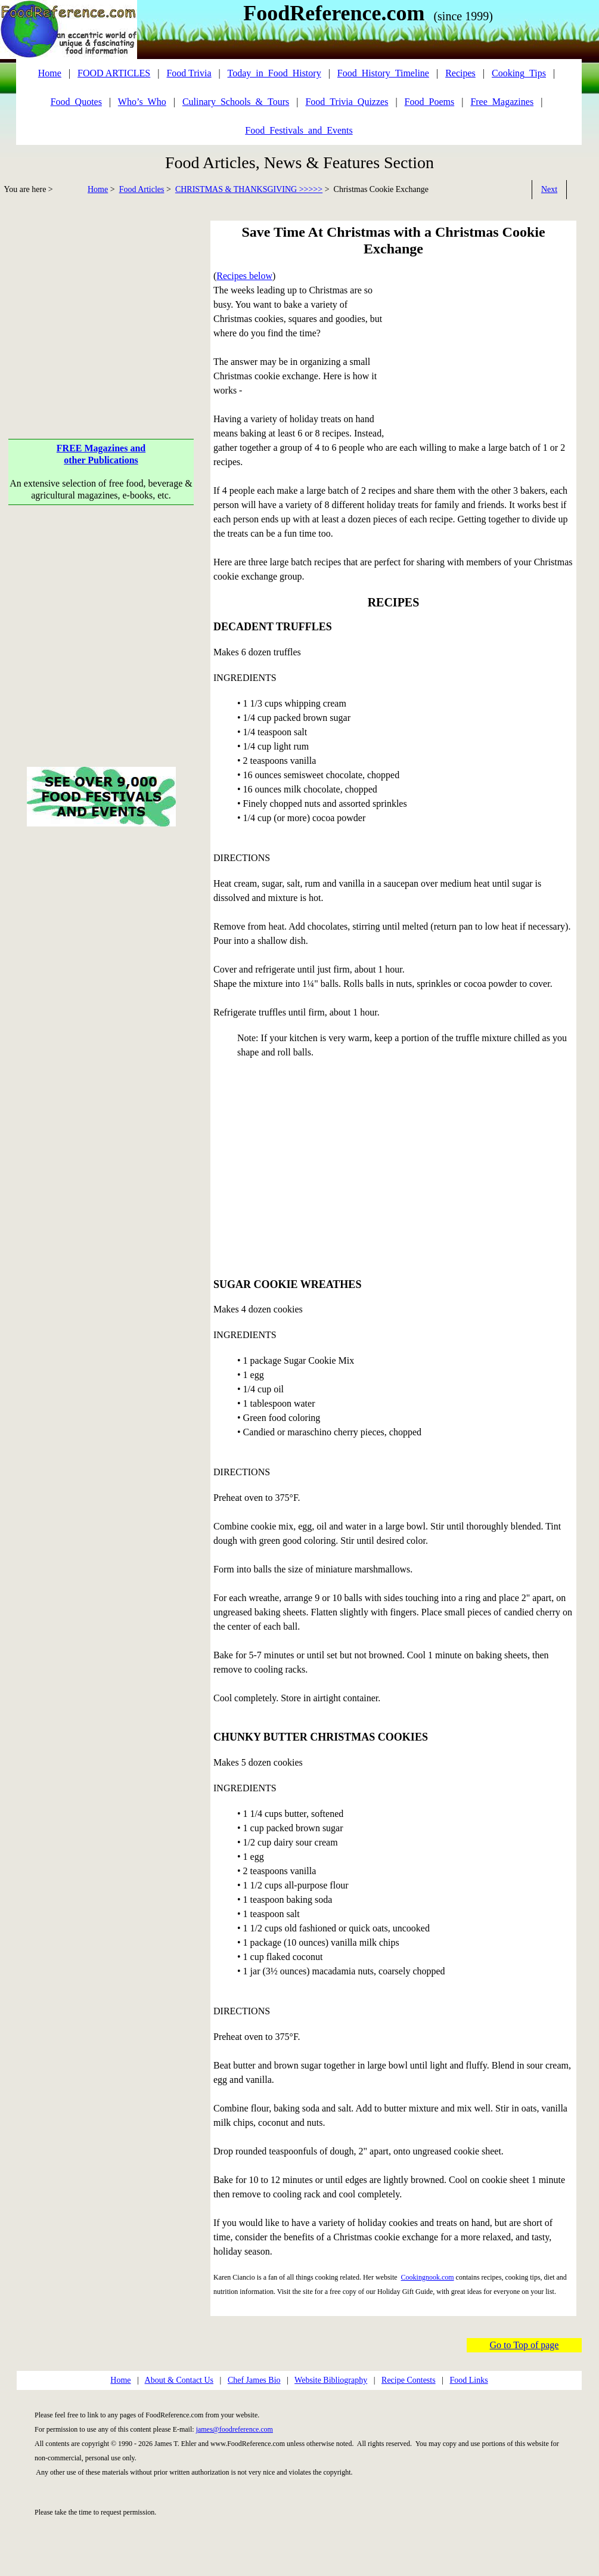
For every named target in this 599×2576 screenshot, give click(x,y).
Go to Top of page (524, 2345)
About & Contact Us (179, 2380)
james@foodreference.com (234, 2429)
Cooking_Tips (519, 73)
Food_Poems (430, 102)
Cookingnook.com (427, 2277)
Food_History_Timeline (383, 73)
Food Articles (142, 189)
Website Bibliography (330, 2380)
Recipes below (244, 276)
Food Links (468, 2380)
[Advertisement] (101, 304)
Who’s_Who (142, 102)
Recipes (460, 73)
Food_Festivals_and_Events (298, 130)
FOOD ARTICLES (113, 73)
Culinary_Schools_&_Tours (235, 102)
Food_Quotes (76, 102)
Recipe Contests (408, 2380)
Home (98, 189)
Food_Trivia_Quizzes (346, 102)
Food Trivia (188, 73)
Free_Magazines (501, 102)
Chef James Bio (254, 2380)
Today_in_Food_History (274, 73)
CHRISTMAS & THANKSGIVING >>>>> (248, 189)
